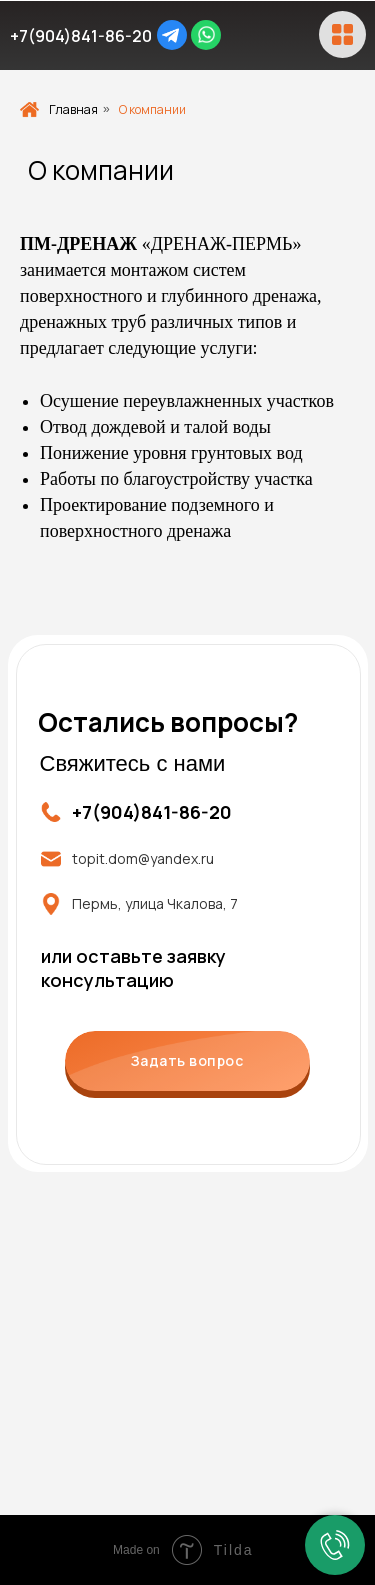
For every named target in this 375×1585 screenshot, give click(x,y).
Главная (59, 109)
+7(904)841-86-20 (81, 36)
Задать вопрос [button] (187, 1060)
